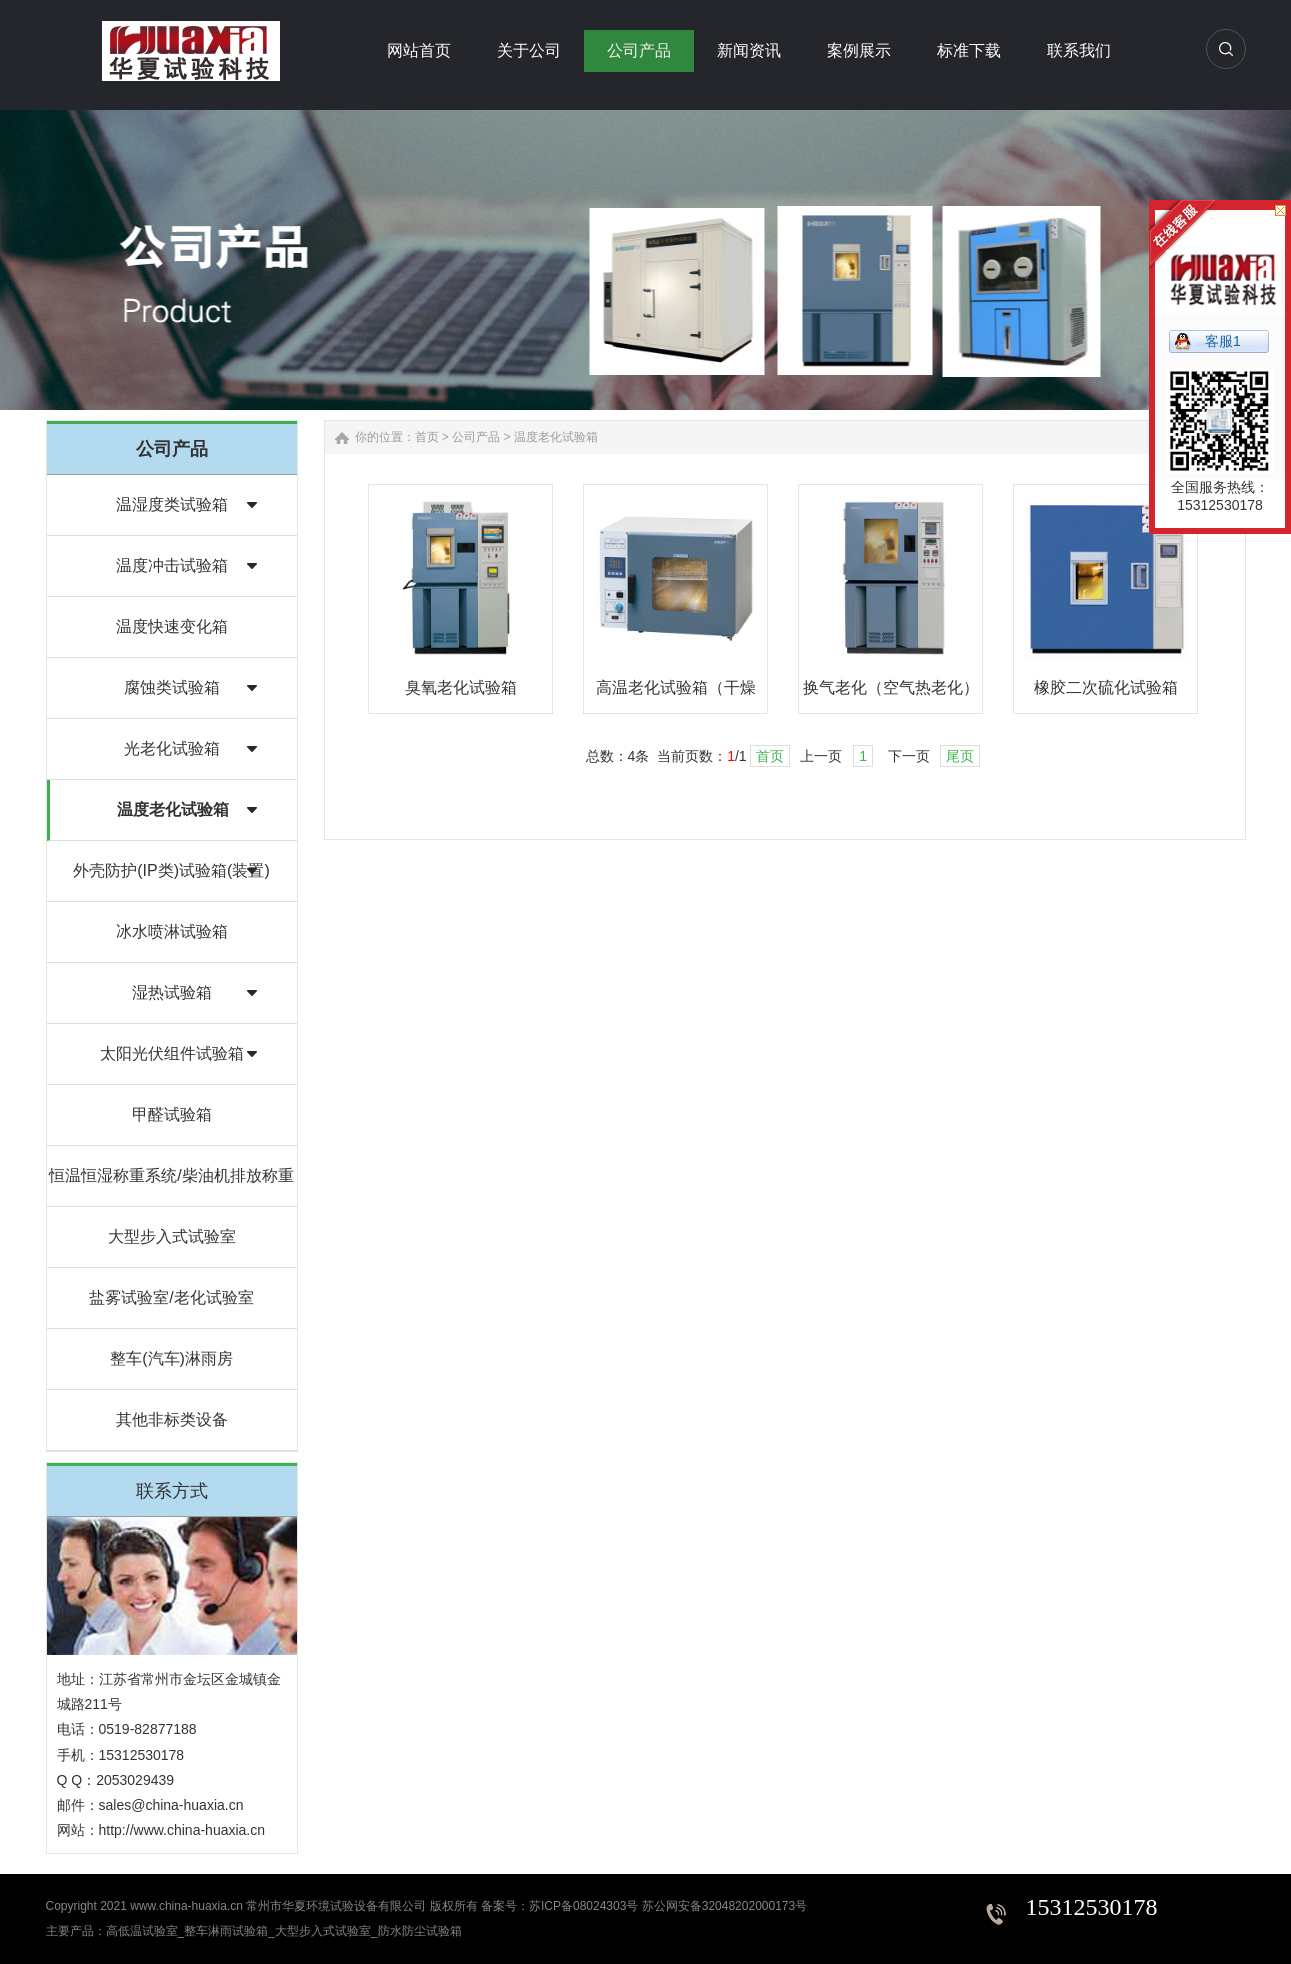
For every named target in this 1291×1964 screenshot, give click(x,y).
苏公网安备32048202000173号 (724, 1906)
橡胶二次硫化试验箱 (1106, 687)
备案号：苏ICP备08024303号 (559, 1906)
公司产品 (476, 437)
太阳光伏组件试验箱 (172, 1053)
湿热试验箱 (172, 992)
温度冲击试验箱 (172, 565)
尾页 (960, 756)
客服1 (1223, 341)
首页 (427, 437)
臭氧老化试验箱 (461, 687)
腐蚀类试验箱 (172, 687)
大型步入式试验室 (172, 1236)
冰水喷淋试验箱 (172, 931)
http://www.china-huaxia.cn (182, 1830)
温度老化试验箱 (173, 809)
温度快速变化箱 (172, 626)
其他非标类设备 (172, 1419)
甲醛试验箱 (172, 1114)
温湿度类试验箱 (172, 504)
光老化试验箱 (172, 748)
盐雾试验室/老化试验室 (171, 1297)
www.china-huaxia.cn (186, 1906)
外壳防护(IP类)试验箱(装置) (171, 870)
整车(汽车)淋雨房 (171, 1358)
